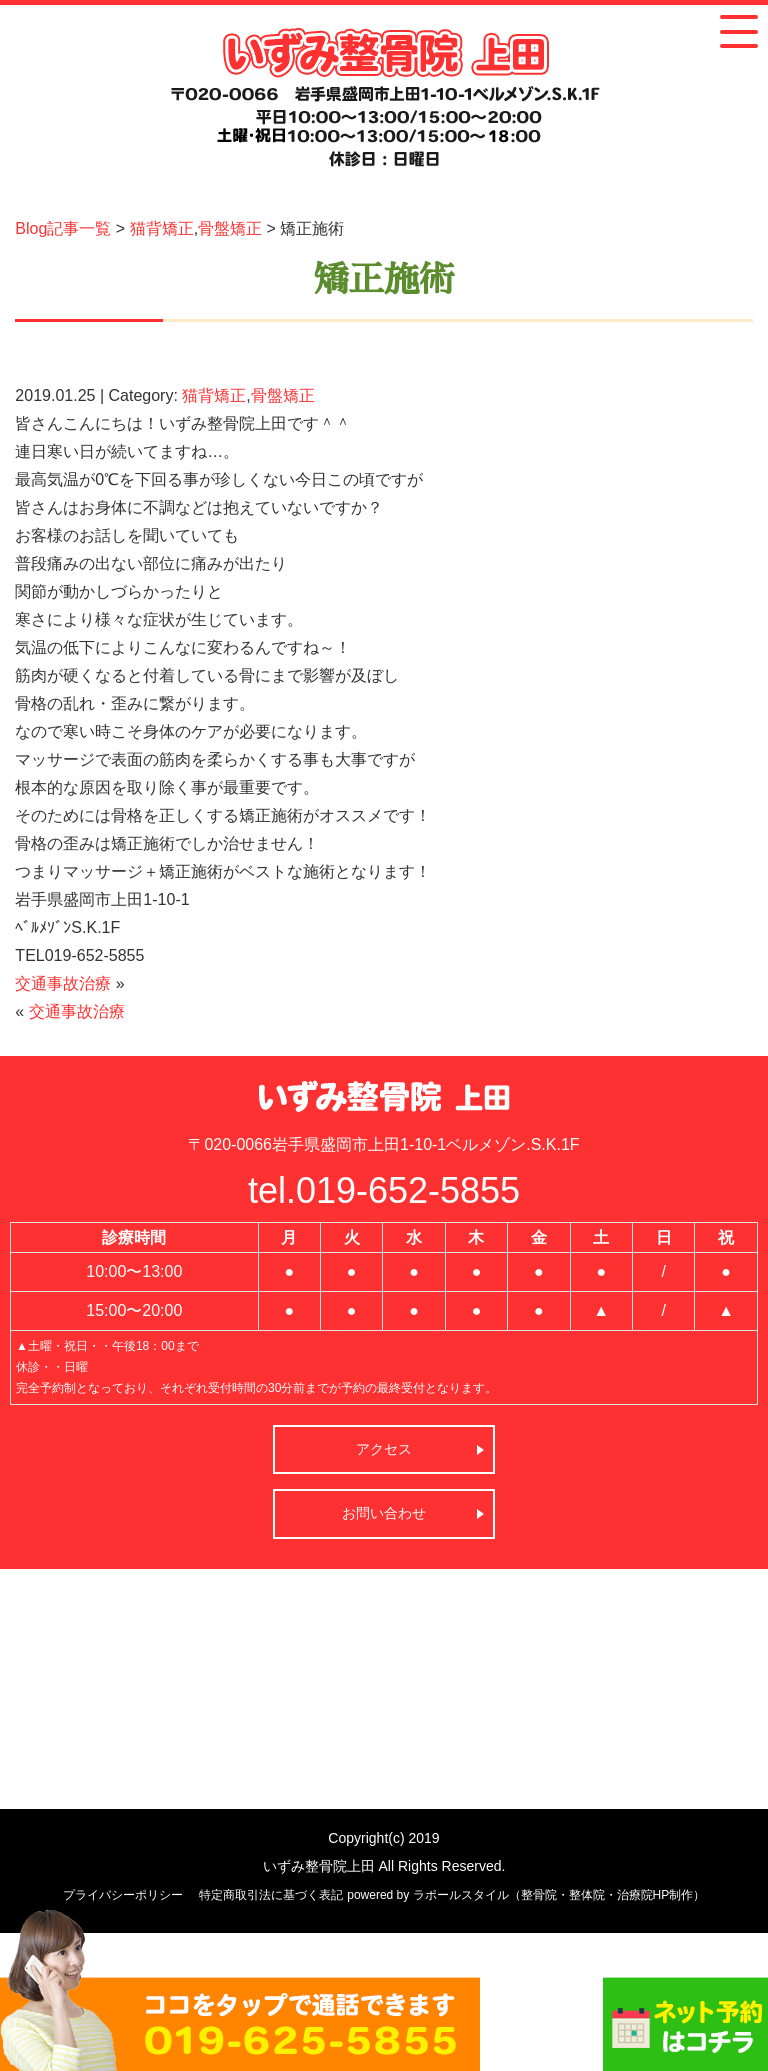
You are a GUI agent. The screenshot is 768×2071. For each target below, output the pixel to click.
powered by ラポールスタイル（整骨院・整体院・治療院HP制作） (526, 1895)
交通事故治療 (63, 983)
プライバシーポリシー (123, 1895)
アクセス (384, 1449)
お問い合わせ (384, 1513)
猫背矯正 (162, 228)
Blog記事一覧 (63, 228)
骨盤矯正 (230, 228)
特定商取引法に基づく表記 (271, 1895)
